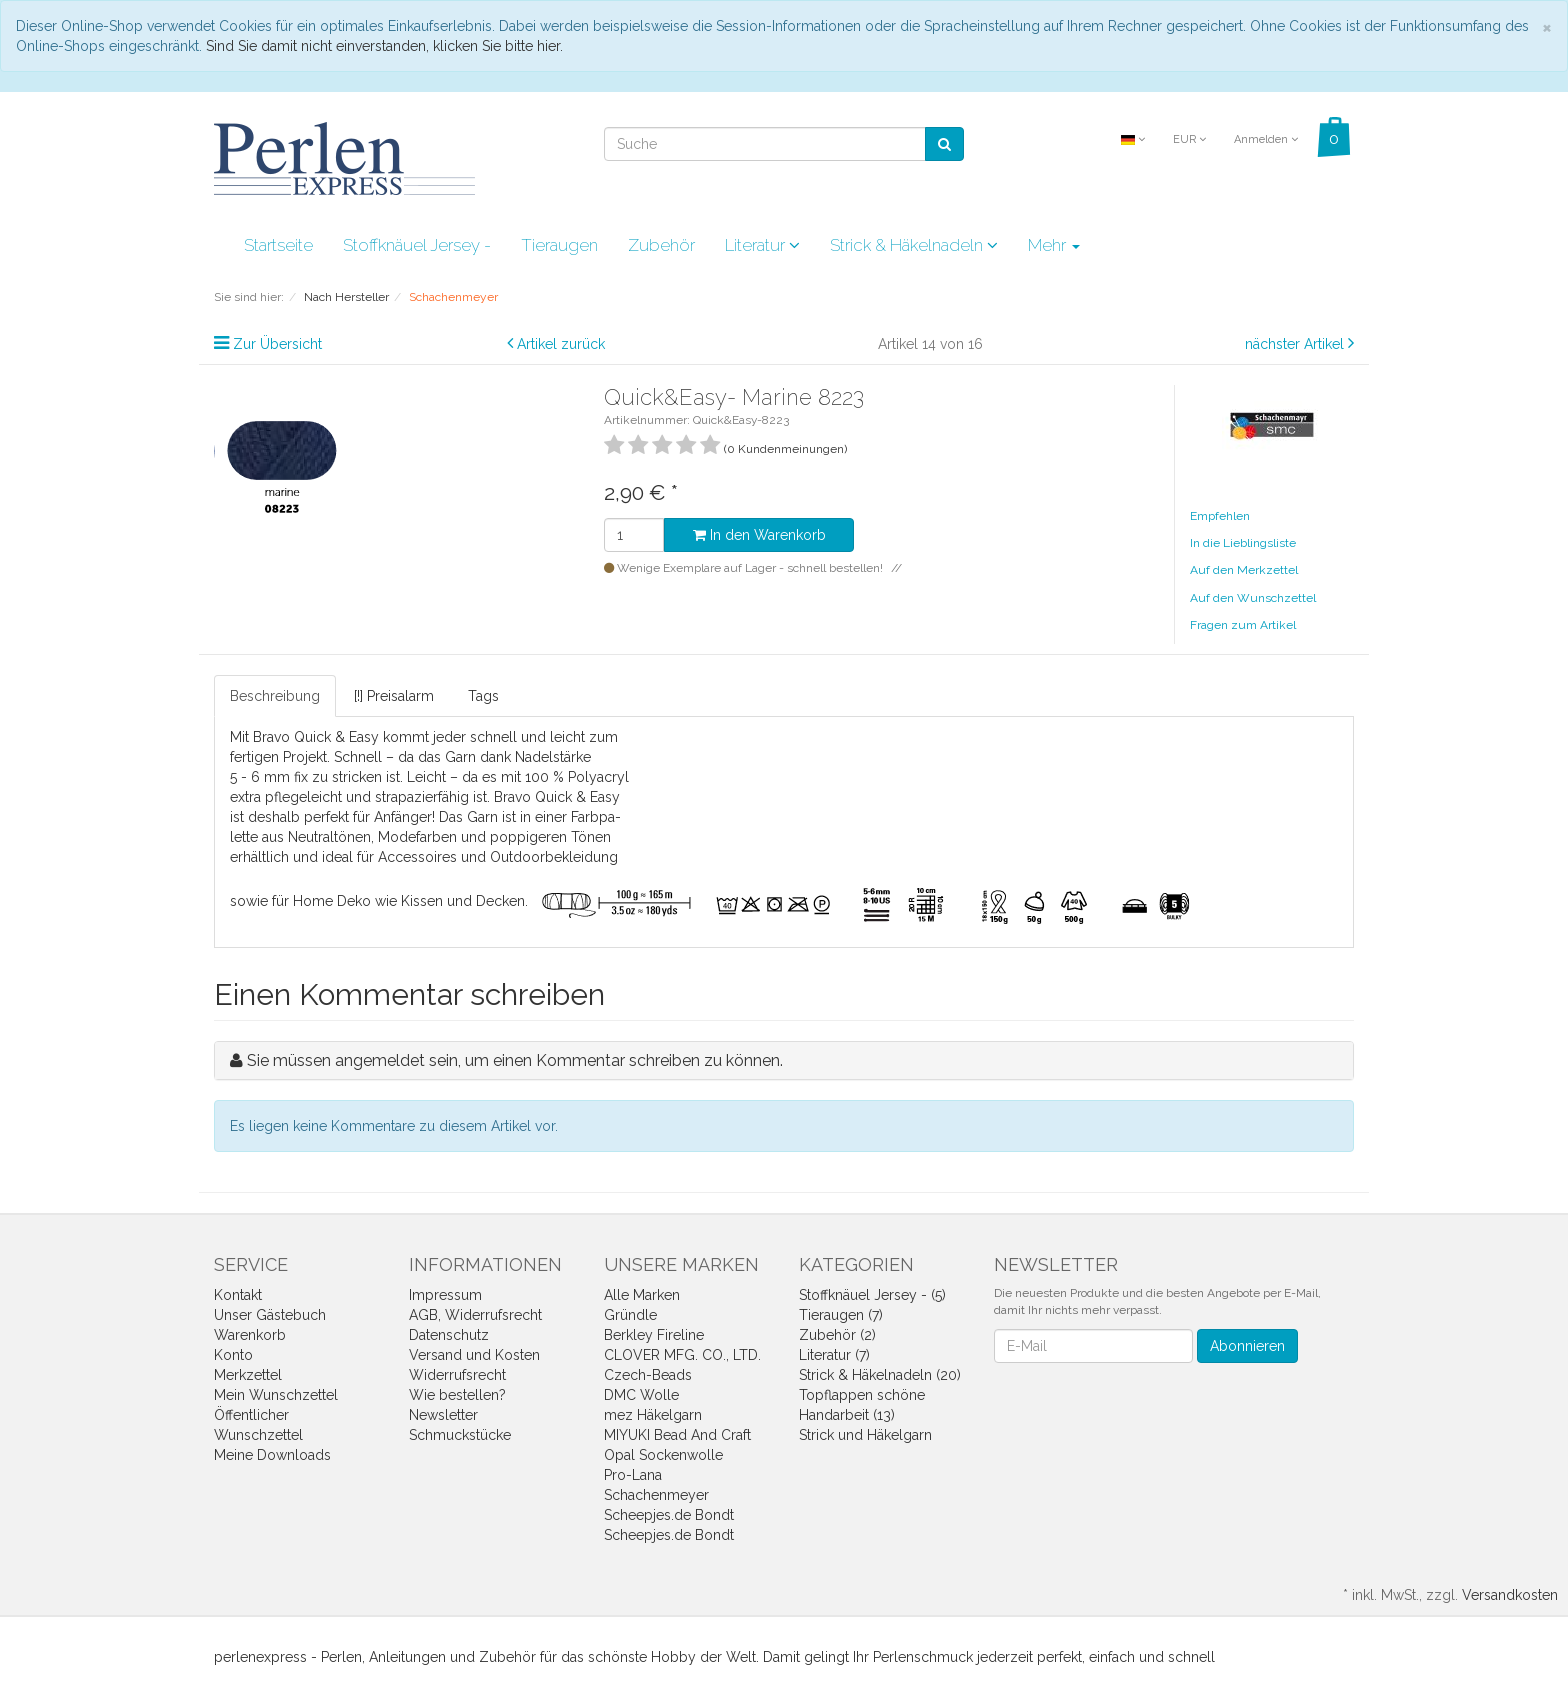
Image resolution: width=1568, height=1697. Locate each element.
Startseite (278, 245)
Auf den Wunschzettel (1253, 598)
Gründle (630, 1315)
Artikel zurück (561, 344)
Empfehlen (1220, 516)
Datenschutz (449, 1335)
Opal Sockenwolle (663, 1455)
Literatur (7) (834, 1355)
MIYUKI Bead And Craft (677, 1435)
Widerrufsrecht (457, 1375)
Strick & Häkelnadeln (914, 245)
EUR (1189, 139)
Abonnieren (1247, 1346)
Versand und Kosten (474, 1355)
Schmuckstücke (460, 1435)
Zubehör (661, 245)
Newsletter (443, 1415)
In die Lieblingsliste (1243, 543)
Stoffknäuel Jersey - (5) (872, 1295)
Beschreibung (275, 696)
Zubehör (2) (837, 1335)
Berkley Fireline (654, 1335)
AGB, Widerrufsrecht (475, 1315)
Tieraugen (559, 245)
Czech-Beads (648, 1375)
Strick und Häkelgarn (865, 1435)
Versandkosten (1510, 1595)
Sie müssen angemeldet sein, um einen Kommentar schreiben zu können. (515, 1060)
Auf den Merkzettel (1244, 570)
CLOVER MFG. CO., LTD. (682, 1355)
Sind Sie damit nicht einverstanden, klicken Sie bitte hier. (384, 46)
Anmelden (1266, 139)
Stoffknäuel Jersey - (417, 245)
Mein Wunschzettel (276, 1395)
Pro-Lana (633, 1475)
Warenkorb (250, 1335)
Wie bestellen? (457, 1395)
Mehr (1054, 245)
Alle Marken (642, 1295)
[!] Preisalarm (394, 696)
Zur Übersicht (277, 344)
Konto (233, 1355)
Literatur (762, 245)
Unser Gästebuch (270, 1315)
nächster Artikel (1296, 344)
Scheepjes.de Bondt (669, 1515)
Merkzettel (248, 1375)
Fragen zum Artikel (1243, 625)
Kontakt (238, 1295)
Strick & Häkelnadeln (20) (880, 1375)
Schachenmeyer (656, 1495)
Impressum (445, 1295)
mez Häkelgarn (653, 1415)
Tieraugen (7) (841, 1315)
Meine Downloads (272, 1455)
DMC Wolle (641, 1395)
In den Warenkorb (759, 535)
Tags (483, 696)
